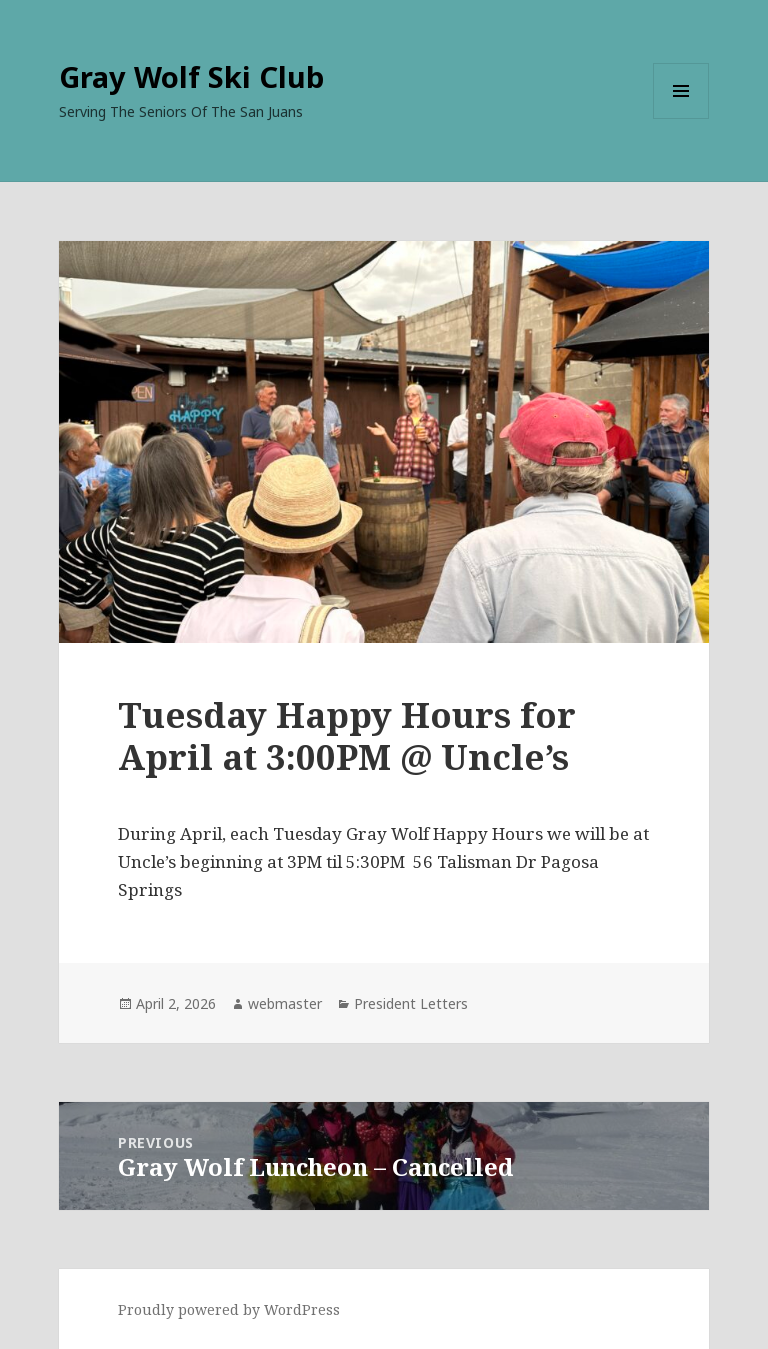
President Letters (411, 1003)
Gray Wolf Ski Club (191, 76)
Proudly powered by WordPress (229, 1309)
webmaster (285, 1003)
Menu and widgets (681, 118)
